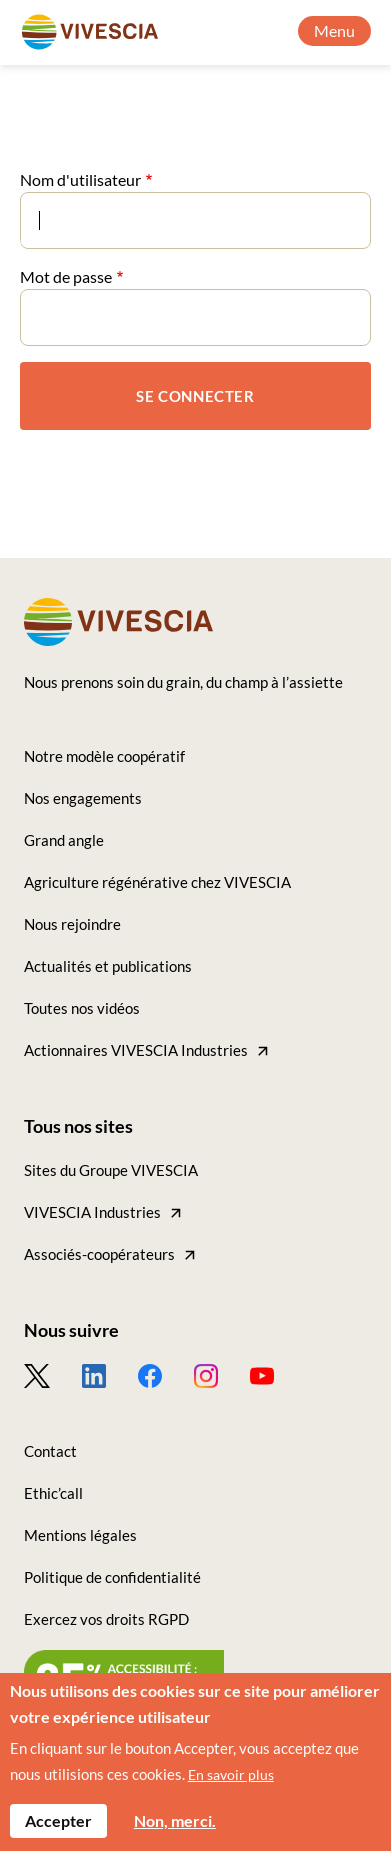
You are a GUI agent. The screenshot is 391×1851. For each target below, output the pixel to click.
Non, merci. (175, 1829)
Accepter (58, 1829)
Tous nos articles (282, 235)
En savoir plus (231, 1783)
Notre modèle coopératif (104, 756)
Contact (50, 1451)
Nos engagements (83, 798)
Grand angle (148, 235)
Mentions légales (80, 1535)
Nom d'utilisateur (80, 179)
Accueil (45, 235)
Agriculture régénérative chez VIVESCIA (157, 882)
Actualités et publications (108, 966)
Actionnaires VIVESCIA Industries (136, 1050)
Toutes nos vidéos (82, 1008)
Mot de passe (66, 276)
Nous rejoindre (72, 924)
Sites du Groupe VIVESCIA (111, 1170)
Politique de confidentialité (112, 1577)
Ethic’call (53, 1493)
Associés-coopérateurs (99, 1254)
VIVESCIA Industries (92, 1212)
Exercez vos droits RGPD (106, 1619)
